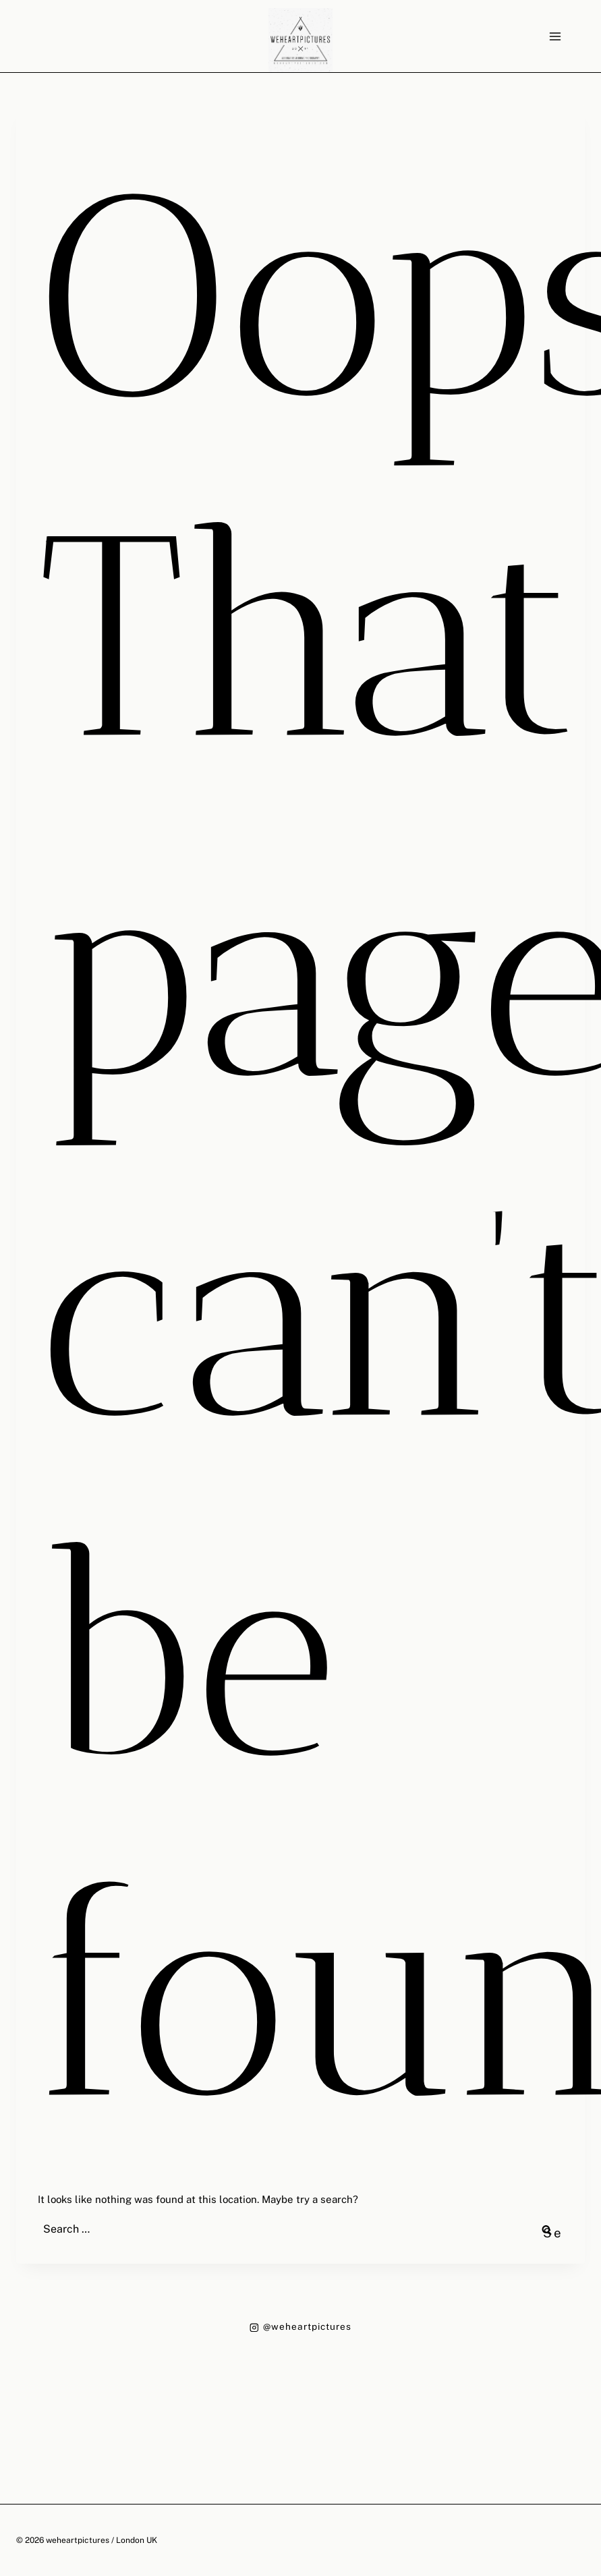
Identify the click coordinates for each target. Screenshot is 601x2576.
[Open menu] (554, 36)
